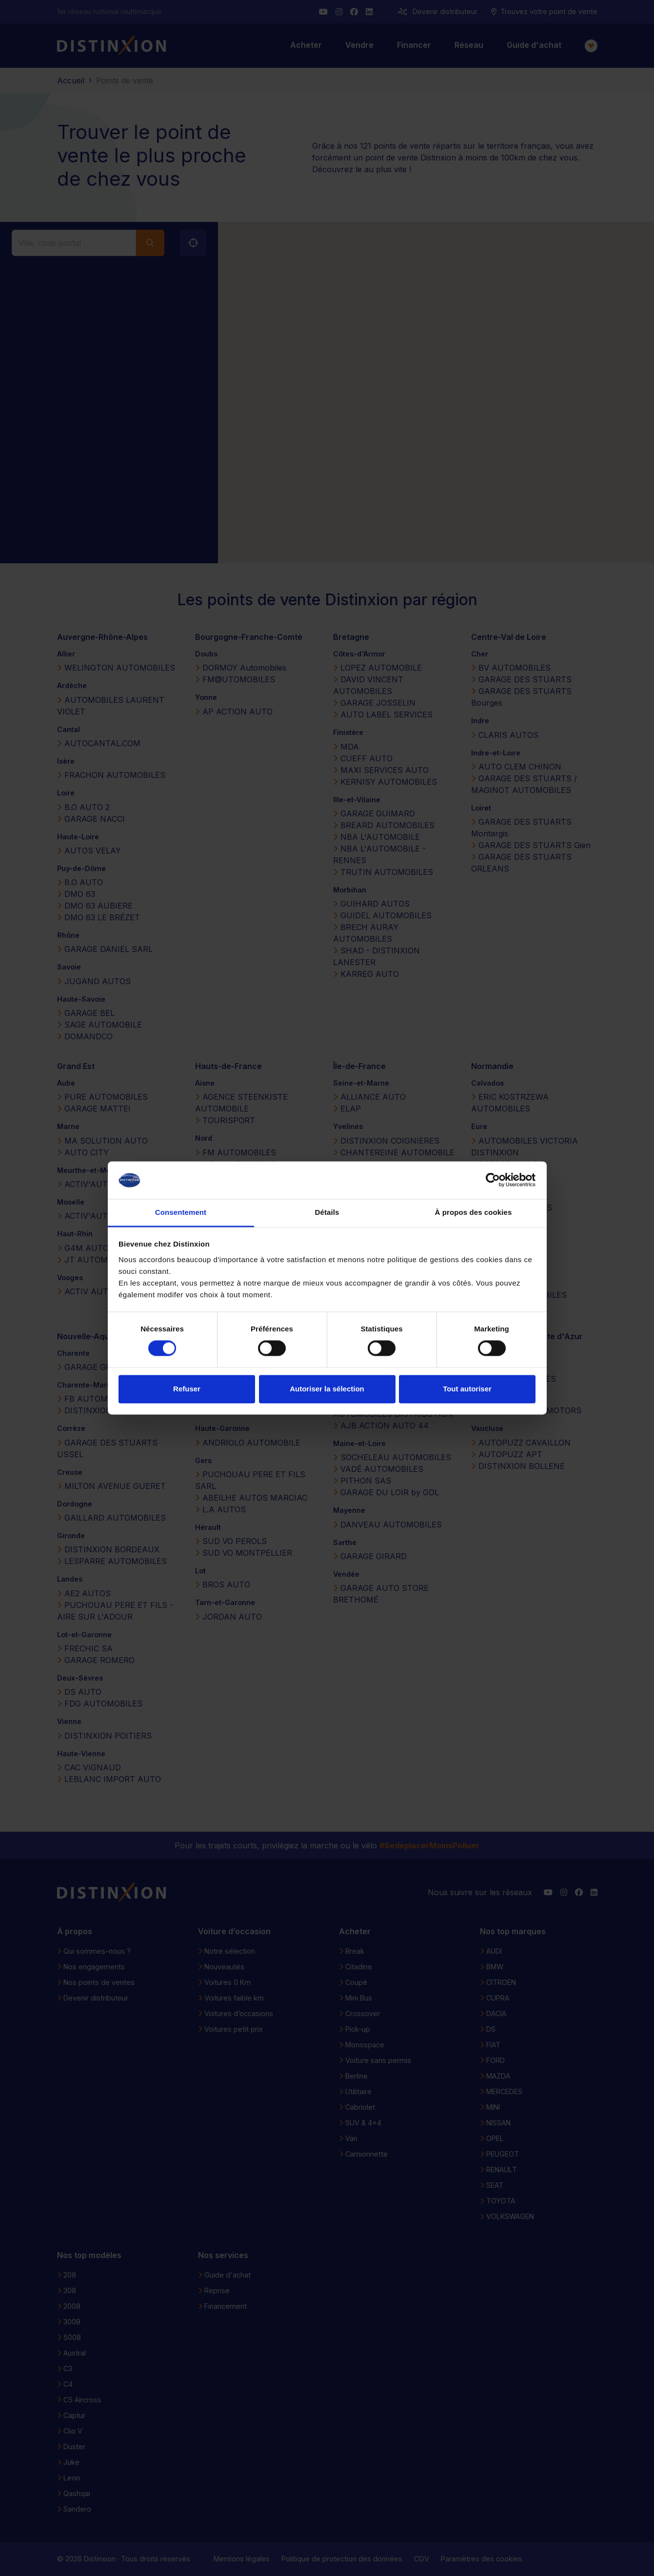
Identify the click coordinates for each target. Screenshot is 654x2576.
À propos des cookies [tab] (473, 1212)
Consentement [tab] (180, 1212)
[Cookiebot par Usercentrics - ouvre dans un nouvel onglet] (492, 1180)
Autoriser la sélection (327, 1389)
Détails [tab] (327, 1212)
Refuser (186, 1389)
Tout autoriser (467, 1389)
